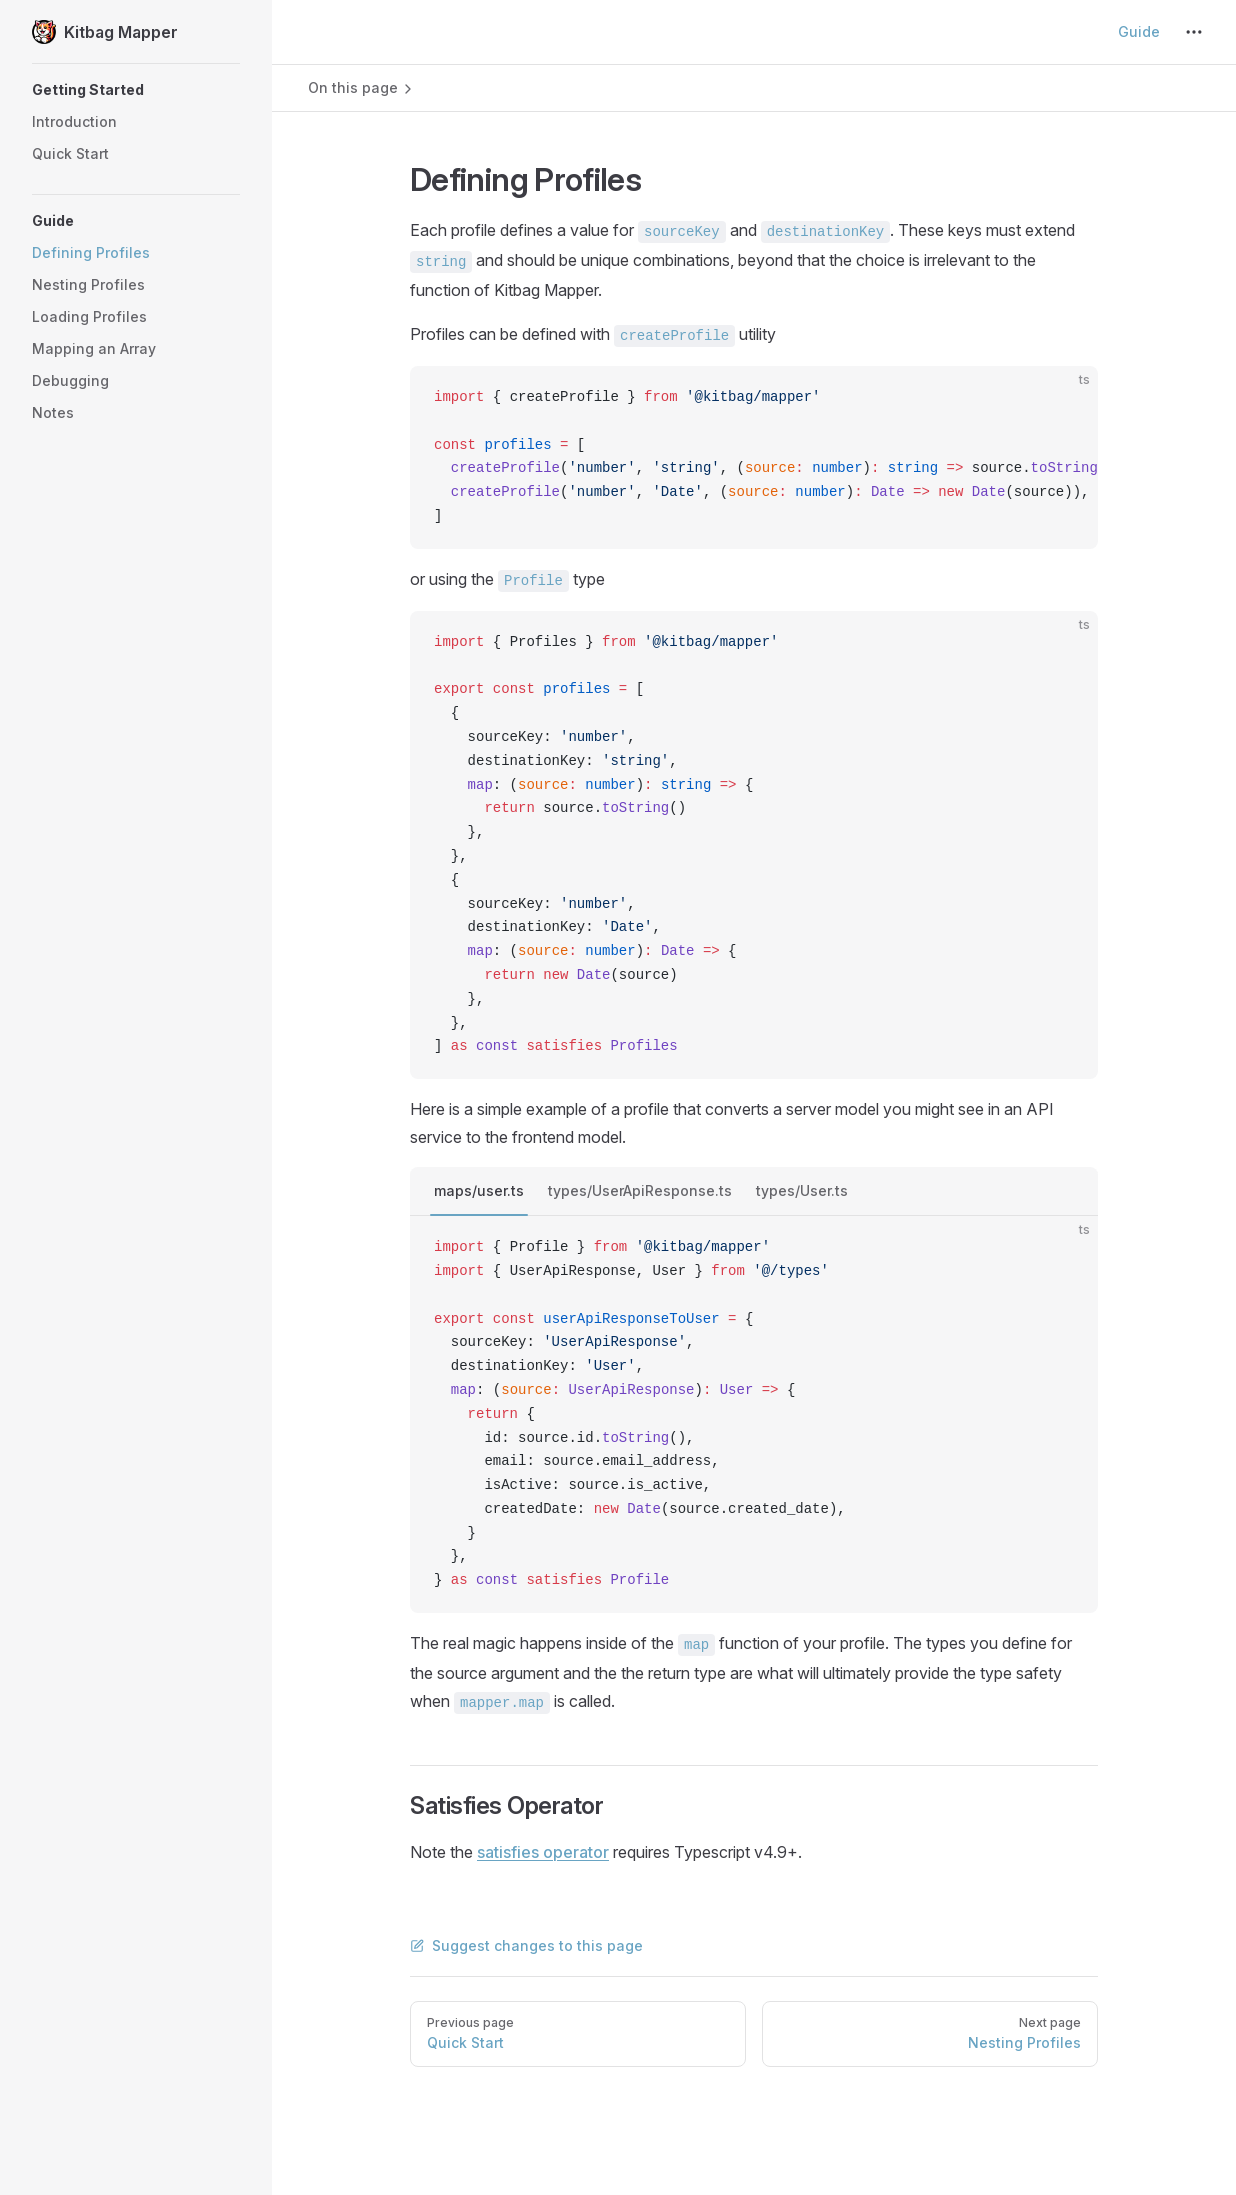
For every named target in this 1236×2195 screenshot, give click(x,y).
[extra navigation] (1194, 32)
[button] (136, 90)
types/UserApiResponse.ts (640, 1190)
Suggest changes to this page (526, 1945)
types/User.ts (802, 1190)
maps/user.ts (479, 1190)
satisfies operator (543, 1852)
